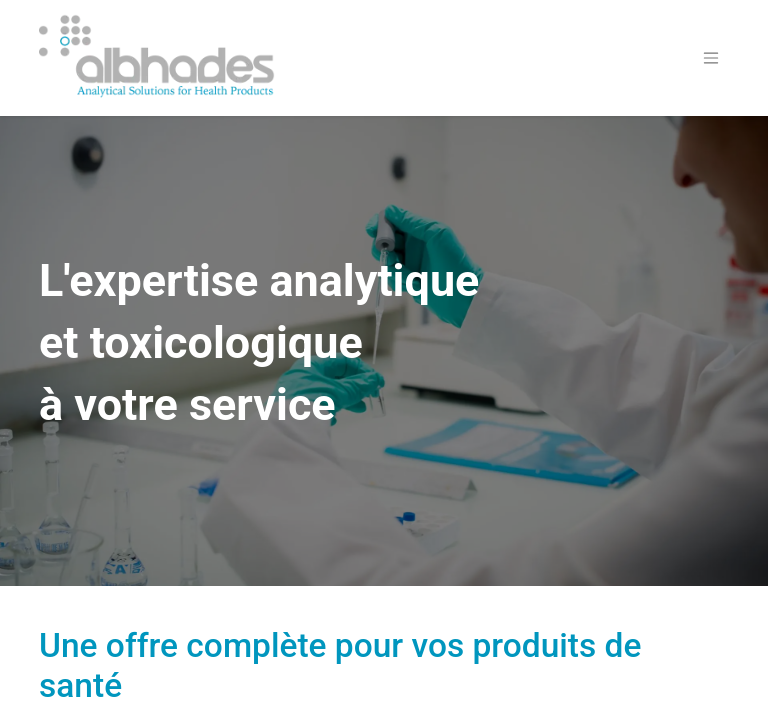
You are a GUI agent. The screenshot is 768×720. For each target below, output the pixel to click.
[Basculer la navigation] (711, 58)
